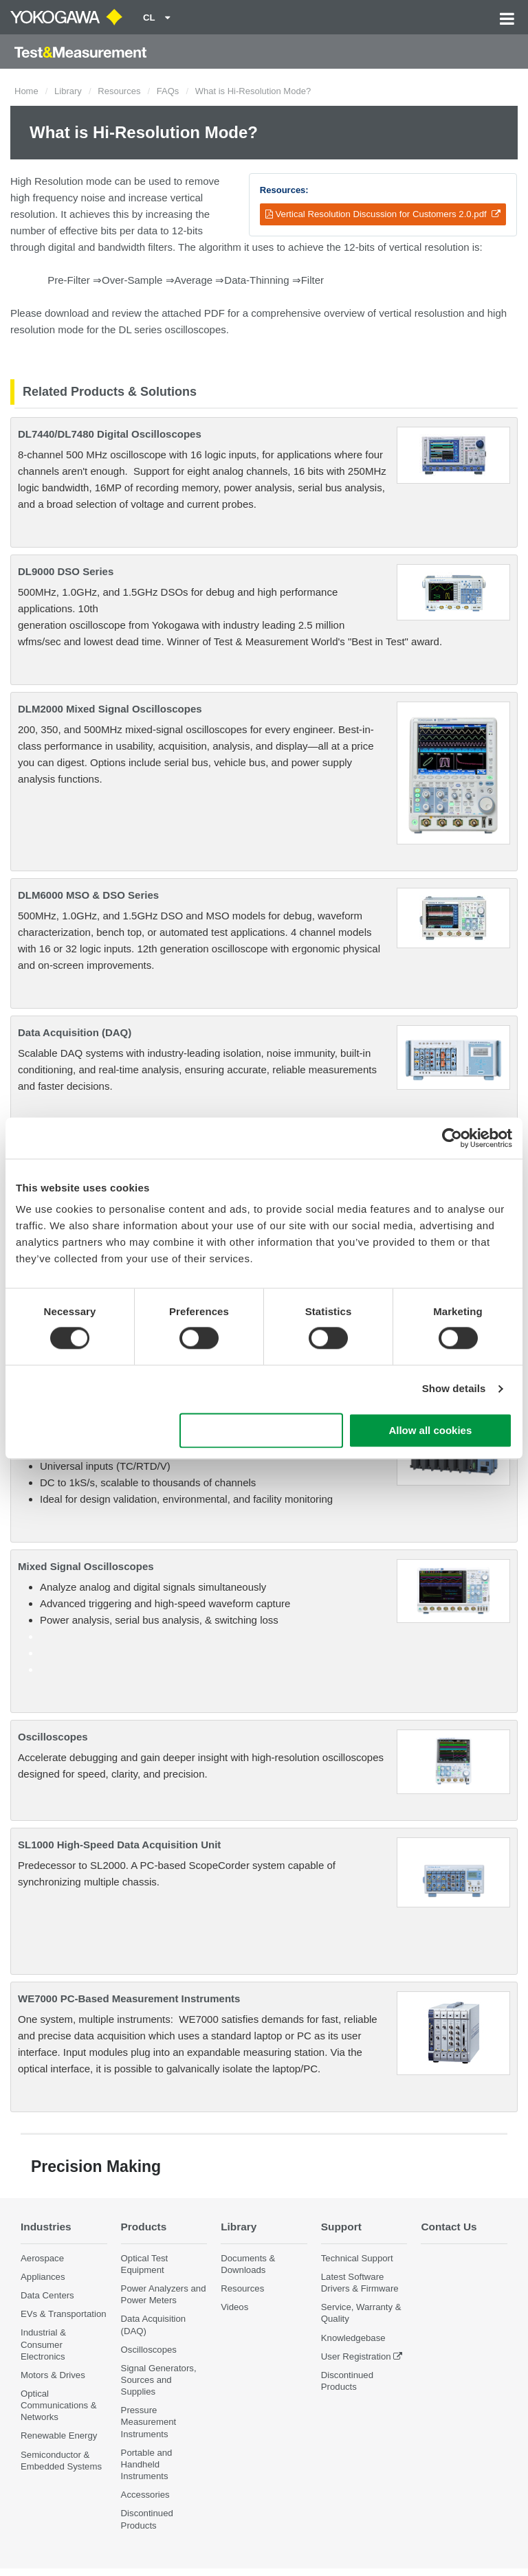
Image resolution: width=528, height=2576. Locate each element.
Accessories (145, 2494)
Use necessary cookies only (261, 1430)
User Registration (356, 2356)
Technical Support (357, 2258)
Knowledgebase (353, 2338)
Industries (46, 2226)
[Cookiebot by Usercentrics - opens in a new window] (452, 1138)
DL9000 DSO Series (65, 571)
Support (341, 2226)
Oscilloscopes (53, 1737)
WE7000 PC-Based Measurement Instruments (129, 1998)
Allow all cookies (430, 1430)
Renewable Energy (59, 2435)
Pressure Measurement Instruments (149, 2422)
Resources (119, 91)
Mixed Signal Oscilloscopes (86, 1566)
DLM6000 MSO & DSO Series (88, 895)
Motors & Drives (53, 2375)
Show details (454, 1389)
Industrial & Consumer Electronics (43, 2344)
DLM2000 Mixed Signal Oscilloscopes (110, 709)
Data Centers (47, 2295)
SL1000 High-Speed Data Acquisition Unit (119, 1844)
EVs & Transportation (64, 2314)
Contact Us (448, 2226)
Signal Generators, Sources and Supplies (159, 2380)
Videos (234, 2307)
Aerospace (42, 2258)
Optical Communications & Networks (59, 2405)
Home (26, 91)
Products (144, 2226)
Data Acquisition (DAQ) (74, 1032)
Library (68, 91)
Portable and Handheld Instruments (147, 2464)
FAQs (168, 91)
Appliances (43, 2277)
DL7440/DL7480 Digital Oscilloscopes (109, 434)
